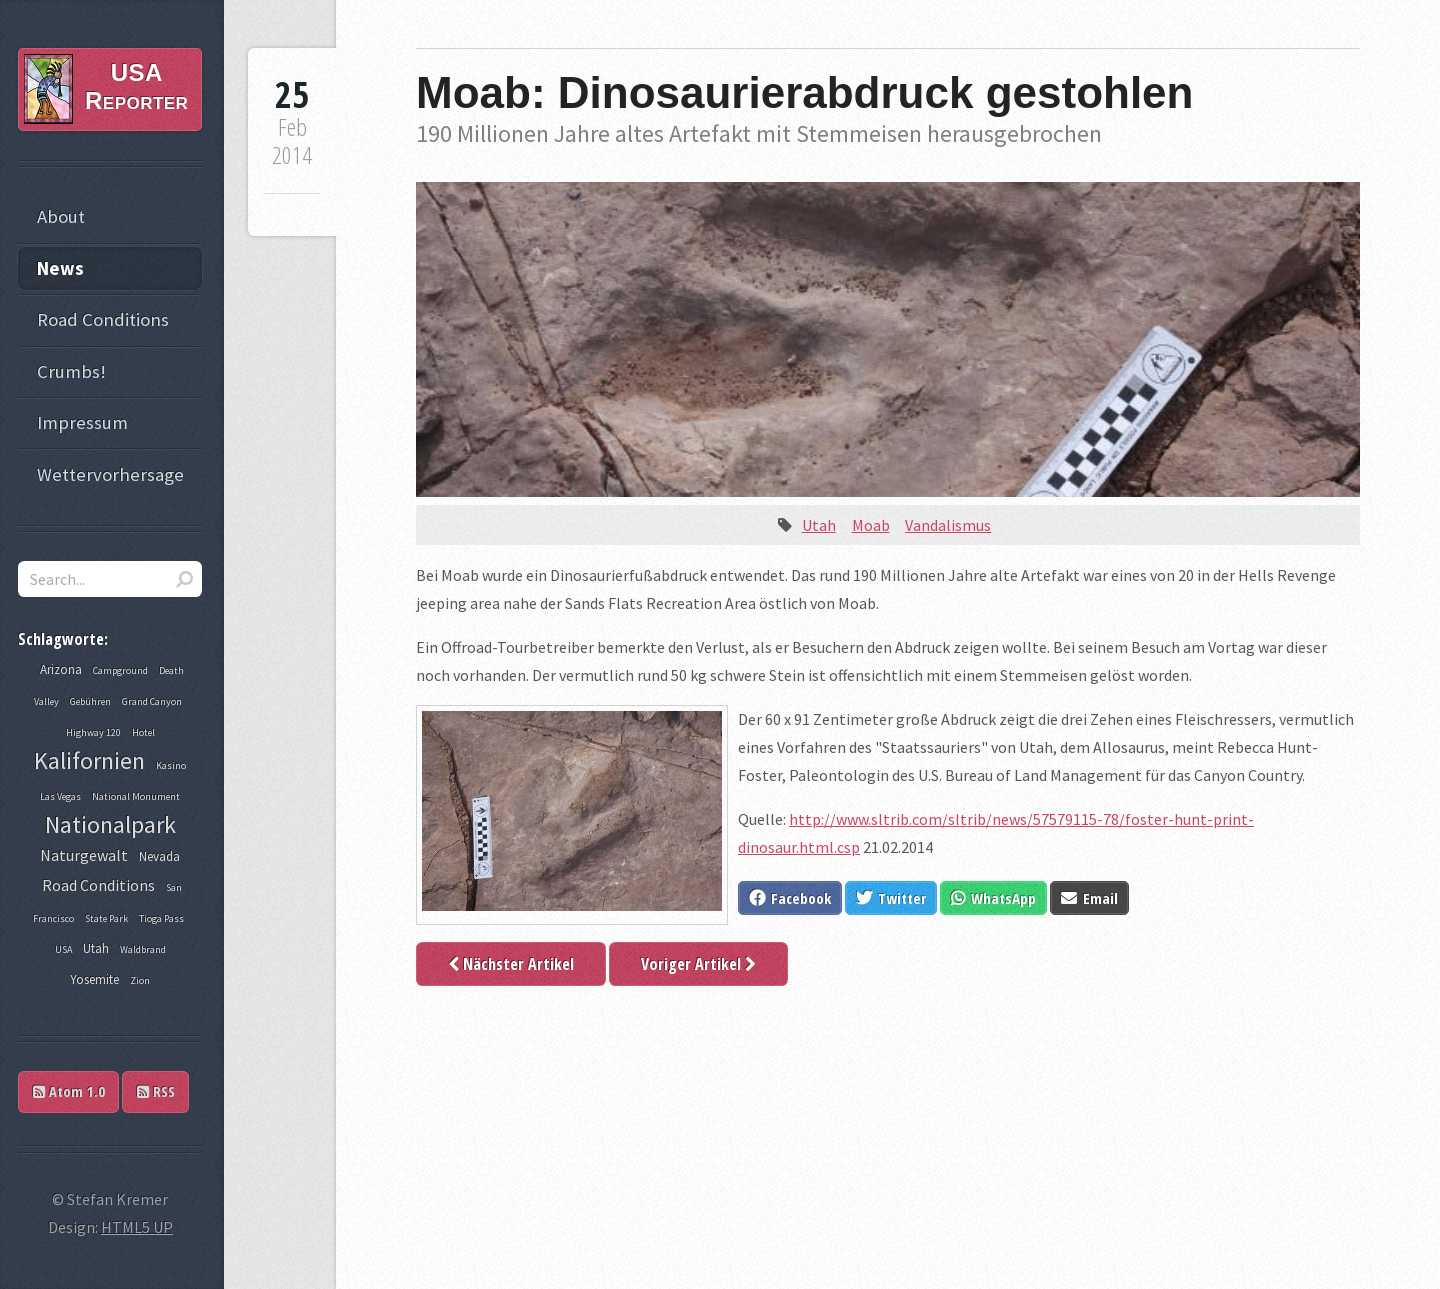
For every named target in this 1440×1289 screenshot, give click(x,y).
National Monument (136, 796)
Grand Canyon (152, 701)
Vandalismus (948, 525)
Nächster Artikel (511, 964)
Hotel (143, 732)
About (61, 216)
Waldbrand (143, 949)
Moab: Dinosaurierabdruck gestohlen (804, 92)
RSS (156, 1091)
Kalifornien (89, 760)
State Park (106, 918)
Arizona (61, 669)
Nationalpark (110, 824)
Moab (871, 525)
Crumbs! (71, 371)
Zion (140, 980)
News (60, 268)
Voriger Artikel (698, 964)
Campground (120, 670)
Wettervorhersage (110, 474)
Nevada (159, 856)
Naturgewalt (84, 855)
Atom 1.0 (69, 1091)
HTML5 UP (137, 1227)
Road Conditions (103, 319)
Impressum (82, 422)
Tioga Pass (161, 918)
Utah (819, 525)
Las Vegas (60, 796)
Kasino (171, 765)
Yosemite (94, 979)
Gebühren (90, 701)
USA (63, 949)
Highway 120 (93, 732)
